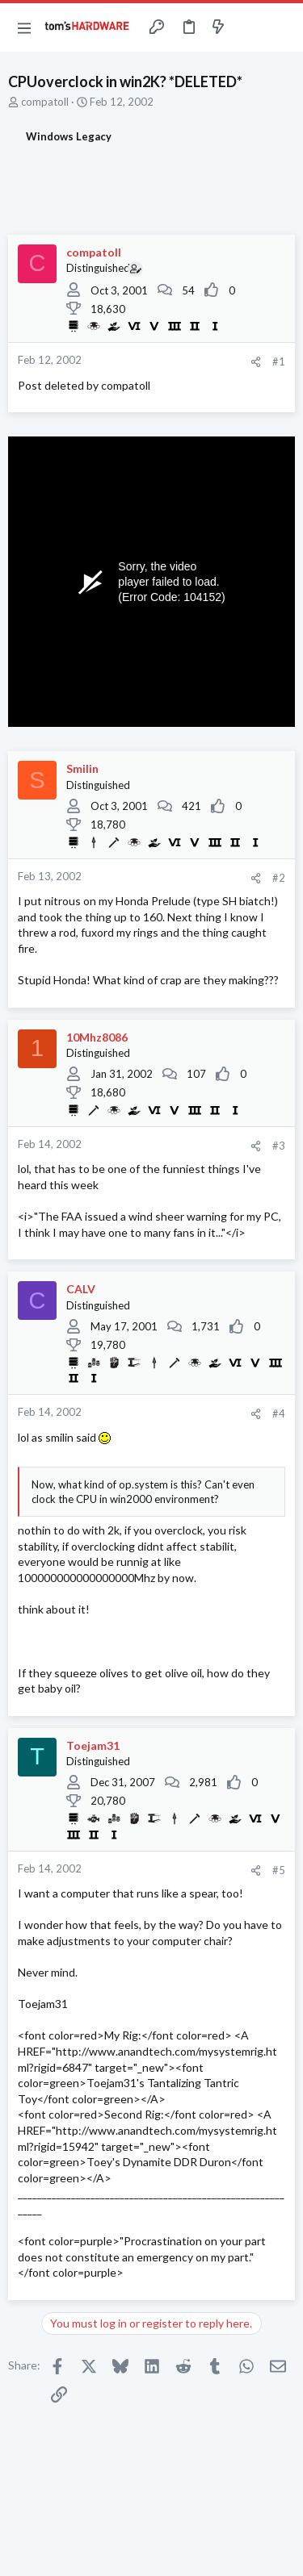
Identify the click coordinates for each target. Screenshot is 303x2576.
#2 (278, 877)
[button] (24, 27)
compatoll (45, 101)
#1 (278, 361)
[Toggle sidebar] (249, 27)
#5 (278, 1870)
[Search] (281, 27)
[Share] (256, 361)
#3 (278, 1145)
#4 (278, 1413)
